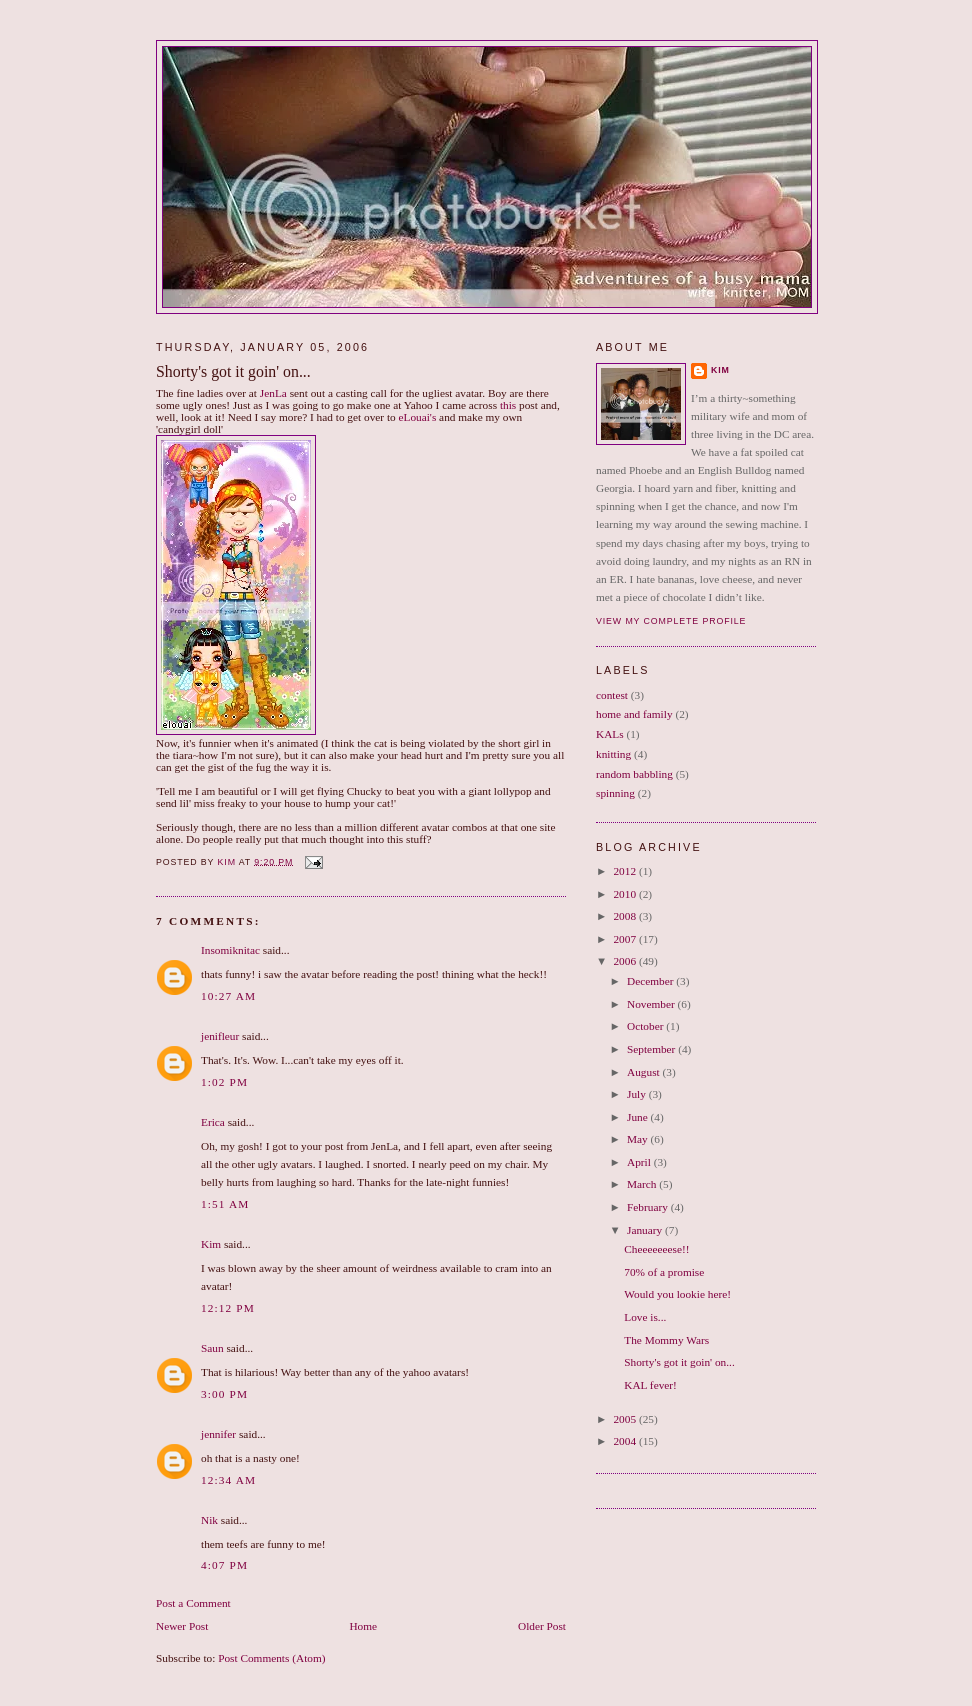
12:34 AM (228, 1480)
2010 (625, 894)
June (639, 1117)
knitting (613, 754)
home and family (634, 714)
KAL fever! (650, 1385)
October (646, 1026)
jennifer (218, 1434)
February (649, 1207)
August (644, 1072)
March (643, 1184)
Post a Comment (193, 1603)
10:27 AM (228, 996)
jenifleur (220, 1036)
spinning (615, 793)
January (646, 1230)
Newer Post (182, 1626)
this (508, 405)
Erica (213, 1122)
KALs (610, 734)
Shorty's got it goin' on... (679, 1362)
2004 (625, 1441)
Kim (211, 1244)
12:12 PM (228, 1308)
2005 (625, 1419)
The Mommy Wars (666, 1340)
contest (612, 695)
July (638, 1094)
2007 (625, 939)
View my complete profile (671, 621)
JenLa (273, 393)
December (651, 981)
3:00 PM (224, 1394)
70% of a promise (664, 1272)
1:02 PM (224, 1082)
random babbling (634, 774)
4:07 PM (224, 1565)
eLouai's (418, 417)
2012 (625, 871)
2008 (625, 916)
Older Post (542, 1626)
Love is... (645, 1317)
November (652, 1004)
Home (363, 1626)
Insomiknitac (230, 950)
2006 (625, 961)
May (639, 1139)
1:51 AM (225, 1204)
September (652, 1049)
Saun (212, 1348)
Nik (209, 1520)
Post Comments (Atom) (271, 1658)
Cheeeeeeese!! (656, 1249)
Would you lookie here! (677, 1294)
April (640, 1162)
